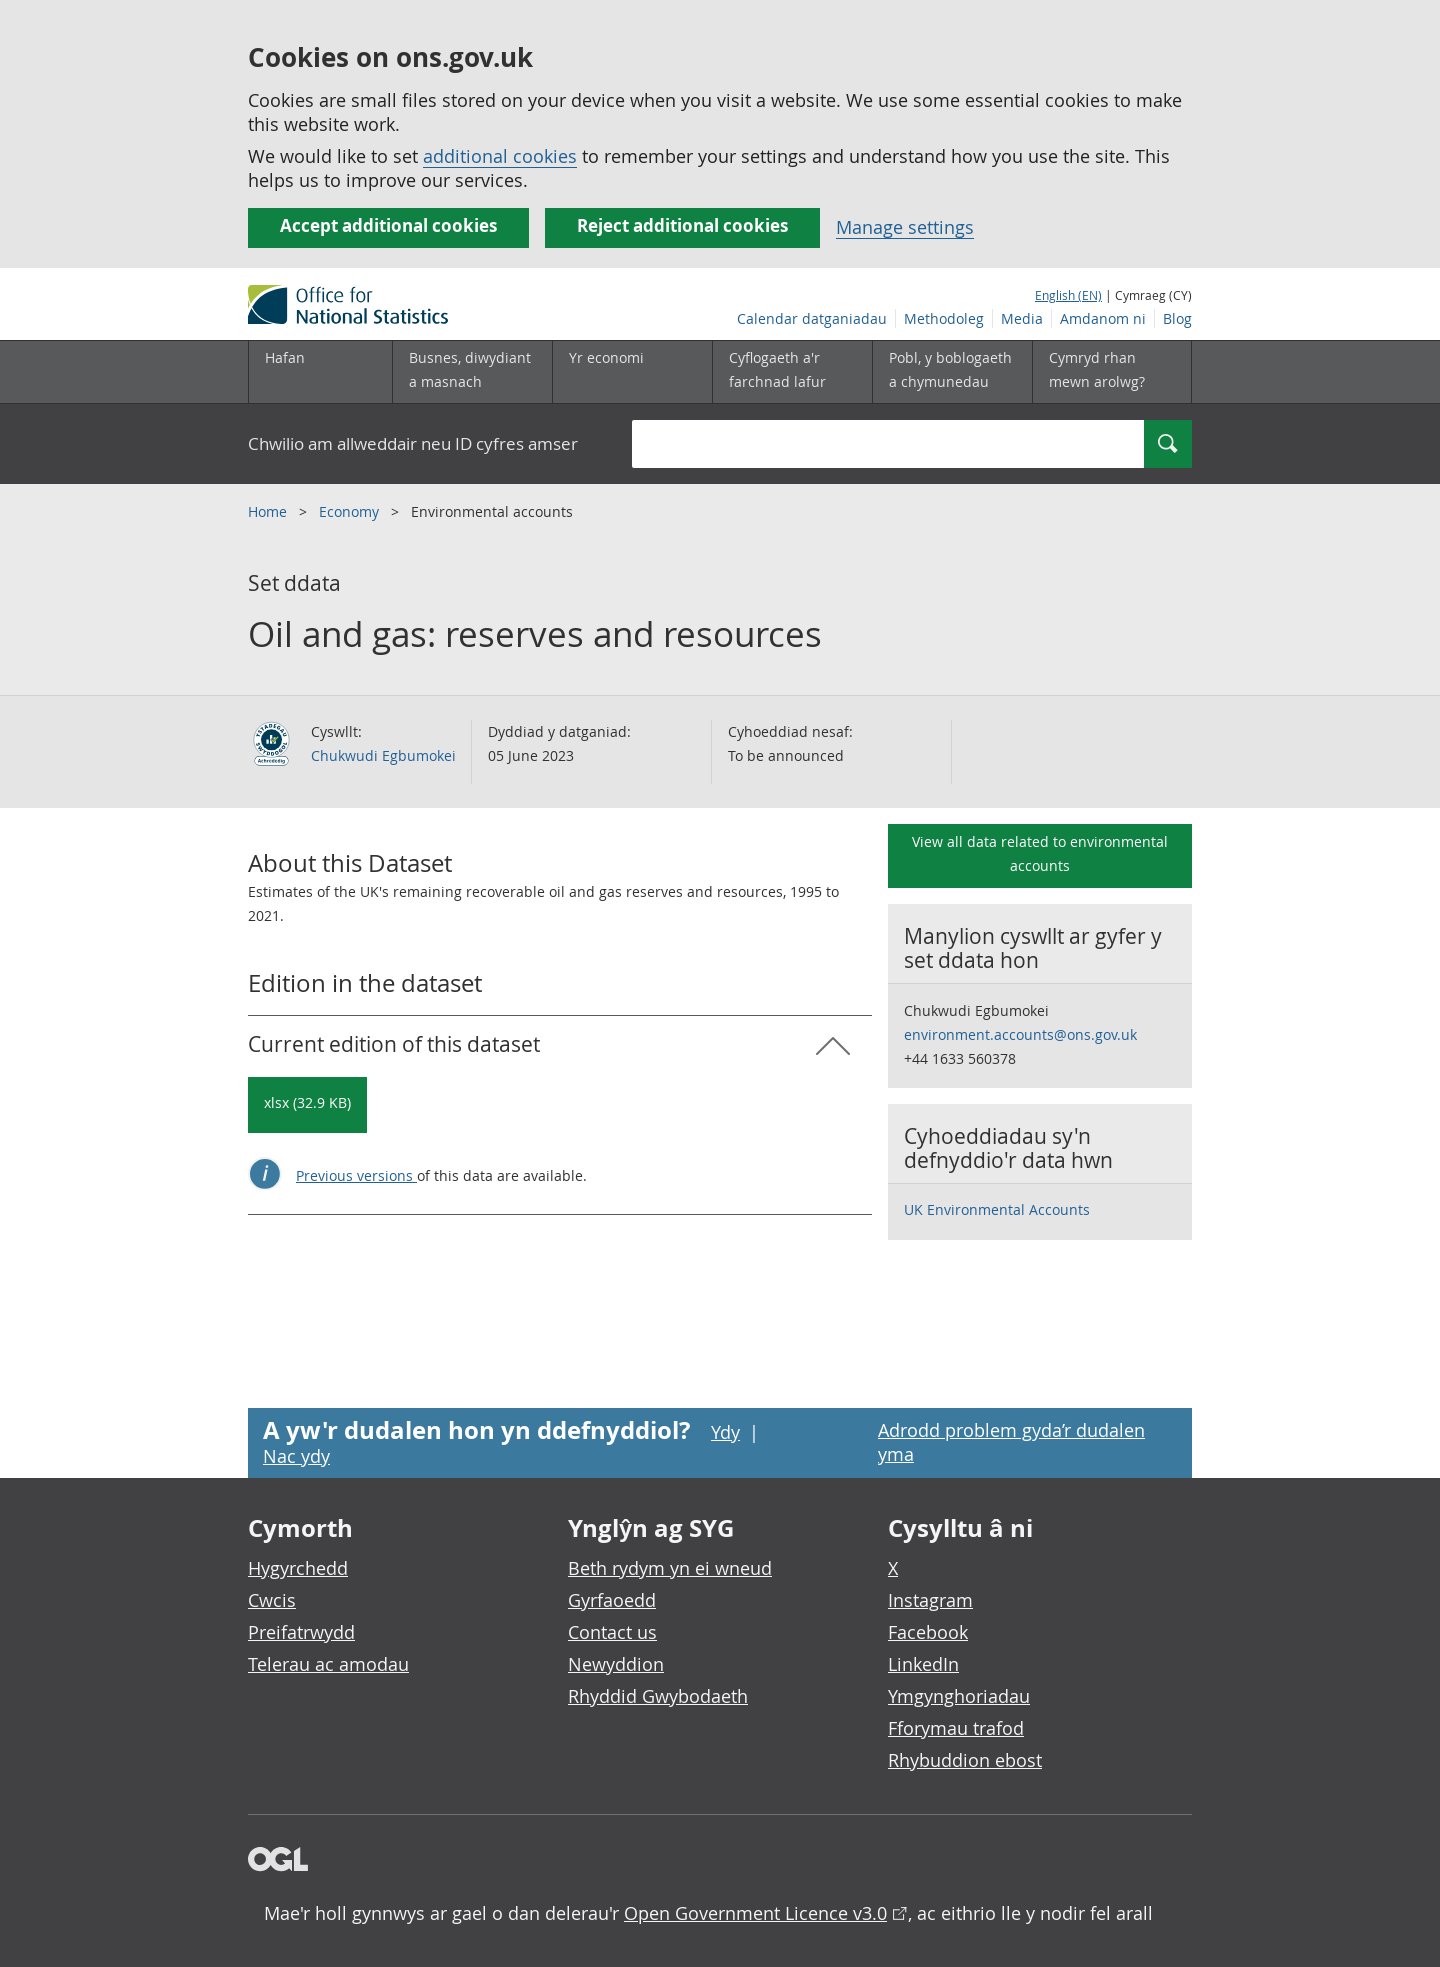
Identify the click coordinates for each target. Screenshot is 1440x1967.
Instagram (930, 1600)
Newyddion (616, 1664)
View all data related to (1040, 853)
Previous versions (356, 1175)
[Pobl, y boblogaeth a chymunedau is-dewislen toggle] (952, 372)
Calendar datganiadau (812, 318)
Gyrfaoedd (612, 1600)
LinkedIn (923, 1664)
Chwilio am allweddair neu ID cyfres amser (413, 443)
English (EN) (1068, 295)
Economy (351, 511)
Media (1022, 318)
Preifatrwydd (301, 1632)
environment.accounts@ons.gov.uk (1020, 1034)
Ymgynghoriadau (959, 1696)
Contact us (612, 1632)
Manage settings (905, 227)
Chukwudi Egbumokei (383, 755)
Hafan (285, 357)
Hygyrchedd (298, 1568)
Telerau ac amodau (328, 1664)
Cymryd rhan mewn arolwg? (1097, 369)
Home (269, 511)
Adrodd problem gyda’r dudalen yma (1011, 1442)
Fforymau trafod (956, 1728)
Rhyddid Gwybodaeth (658, 1696)
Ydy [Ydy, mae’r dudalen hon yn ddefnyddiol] (725, 1432)
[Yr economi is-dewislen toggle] (632, 372)
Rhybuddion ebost (965, 1760)
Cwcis (272, 1600)
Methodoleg (944, 318)
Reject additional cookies (682, 225)
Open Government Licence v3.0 (755, 1913)
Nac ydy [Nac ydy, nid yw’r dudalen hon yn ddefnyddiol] (296, 1456)
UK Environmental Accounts (997, 1209)
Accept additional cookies (388, 225)
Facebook (928, 1632)
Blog (1177, 318)
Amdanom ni (1103, 318)
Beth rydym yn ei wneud (670, 1568)
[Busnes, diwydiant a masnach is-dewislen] (472, 372)
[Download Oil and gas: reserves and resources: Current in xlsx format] (307, 1105)
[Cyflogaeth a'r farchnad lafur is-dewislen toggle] (792, 372)
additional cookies (500, 156)
